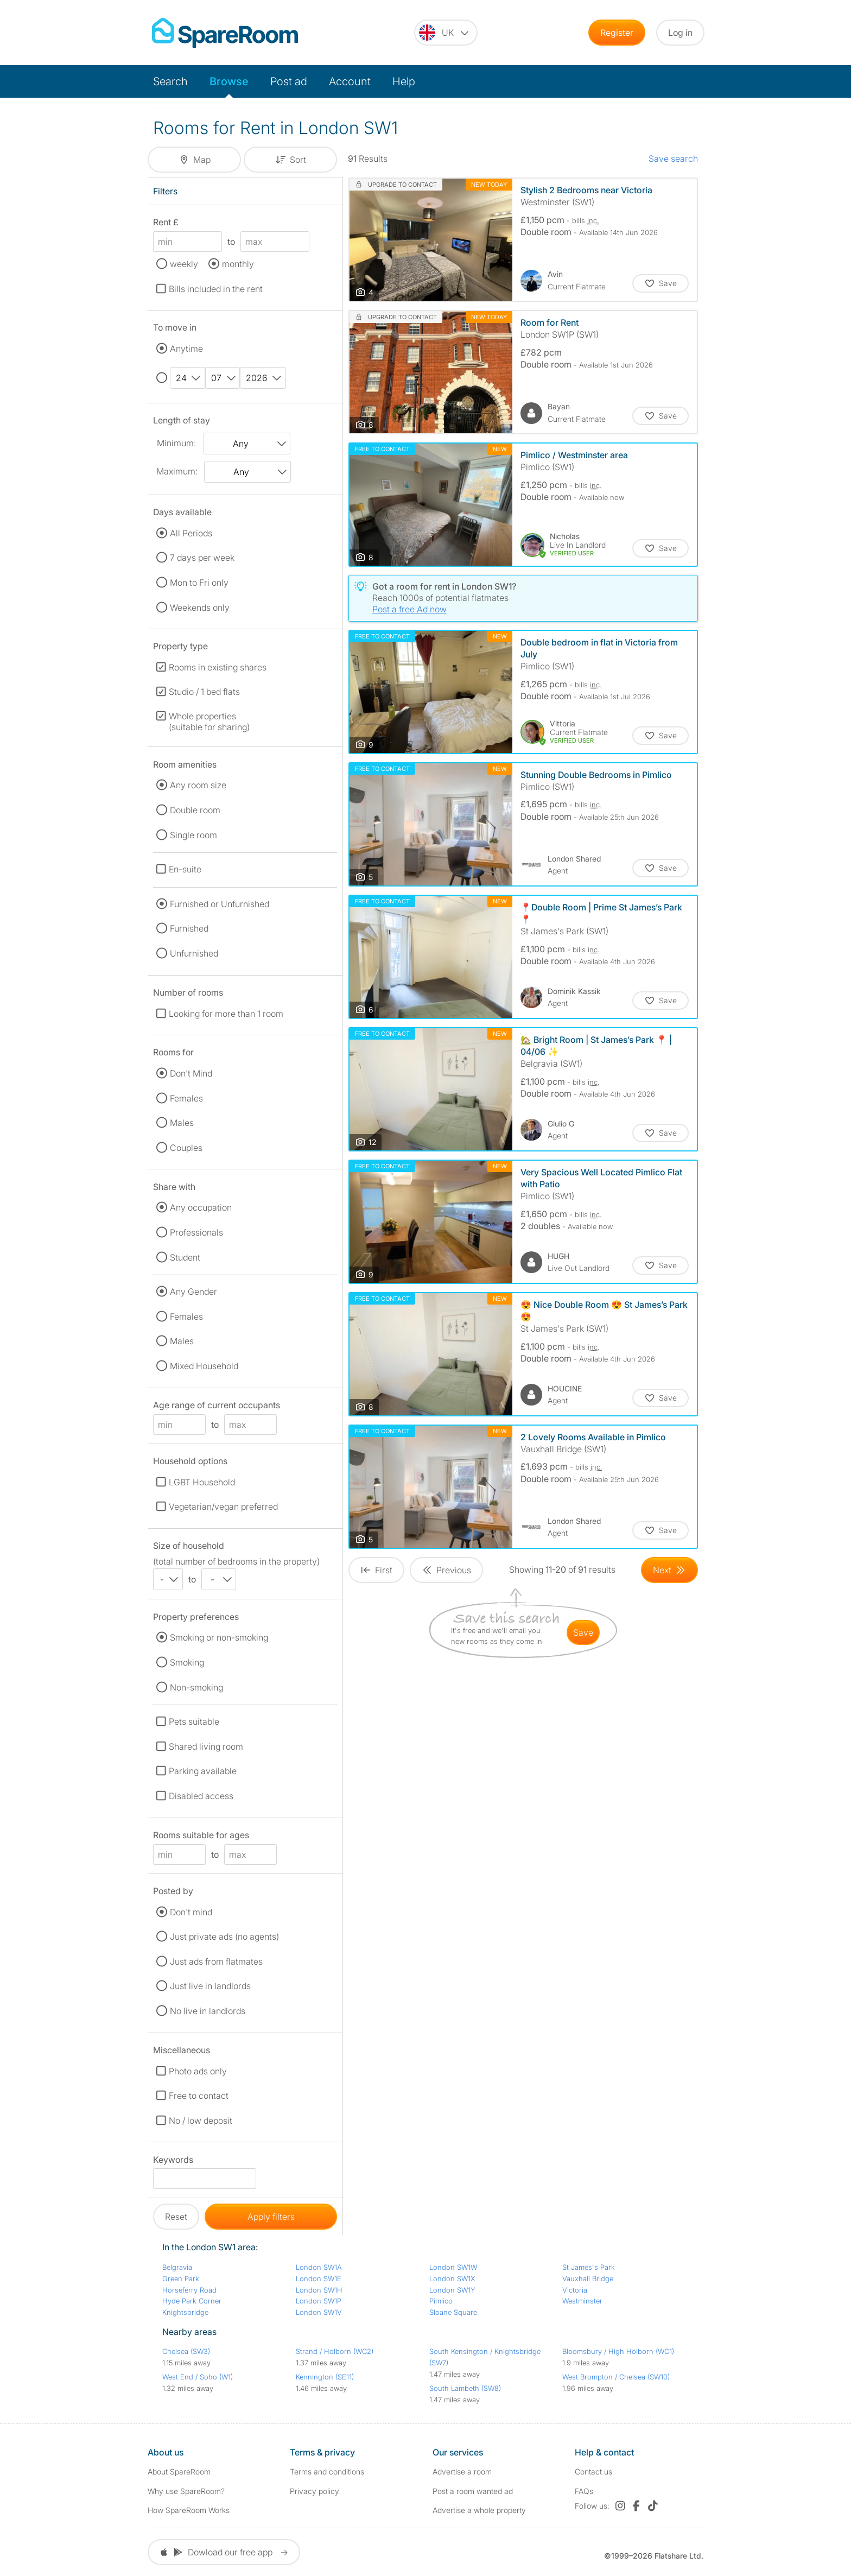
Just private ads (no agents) (224, 1936)
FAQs (584, 2491)
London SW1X (452, 2278)
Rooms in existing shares (217, 667)
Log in (680, 32)
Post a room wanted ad (473, 2491)
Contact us (593, 2471)
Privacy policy (314, 2491)
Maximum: (177, 471)
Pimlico (441, 2300)
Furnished (189, 928)
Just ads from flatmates (216, 1961)
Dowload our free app (224, 2552)
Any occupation (201, 1207)
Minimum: (176, 443)
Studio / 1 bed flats (204, 691)
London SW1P (318, 2300)
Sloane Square (453, 2312)
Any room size (198, 785)
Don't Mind (191, 1073)
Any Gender (193, 1291)
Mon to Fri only (199, 582)
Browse (229, 81)
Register (616, 32)
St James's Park (588, 2267)
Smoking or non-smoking (219, 1637)
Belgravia (177, 2267)
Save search (673, 158)
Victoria (574, 2290)
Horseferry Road (189, 2290)
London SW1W (453, 2267)
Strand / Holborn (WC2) (334, 2351)
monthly (238, 263)
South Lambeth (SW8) (465, 2388)
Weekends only (200, 607)
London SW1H (319, 2290)
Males (182, 1122)
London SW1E (318, 2278)
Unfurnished (194, 953)
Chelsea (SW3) (186, 2351)
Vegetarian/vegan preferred (223, 1506)
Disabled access (201, 1795)
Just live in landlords (210, 1985)
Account (350, 81)
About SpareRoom (179, 2471)
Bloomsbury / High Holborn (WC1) (618, 2351)
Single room (193, 835)
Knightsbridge (185, 2312)
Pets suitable (194, 1721)
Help (403, 81)
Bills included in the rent (216, 288)
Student (185, 1257)
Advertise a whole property (479, 2510)
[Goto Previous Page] (446, 1570)
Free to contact (198, 2095)
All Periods (191, 533)
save (583, 1632)
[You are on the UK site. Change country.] (446, 33)
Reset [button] (176, 2216)
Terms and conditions (327, 2471)
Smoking (187, 1662)
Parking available (203, 1770)
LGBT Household (202, 1482)
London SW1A (319, 2267)
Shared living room (206, 1746)
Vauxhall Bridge (587, 2278)
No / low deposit (200, 2120)
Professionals (196, 1232)
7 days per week (202, 557)
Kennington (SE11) (325, 2376)
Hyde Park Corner (191, 2300)
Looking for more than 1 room (226, 1013)
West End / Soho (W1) (197, 2376)
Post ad (288, 81)
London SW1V (319, 2312)
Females (186, 1098)
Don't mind (191, 1912)
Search (170, 81)
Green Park (180, 2278)
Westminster (582, 2300)
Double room (195, 810)
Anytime (186, 348)
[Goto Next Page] (669, 1570)
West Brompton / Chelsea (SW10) (616, 2376)
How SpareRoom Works (189, 2510)
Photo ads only (198, 2071)
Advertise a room (462, 2471)
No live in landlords (207, 2010)
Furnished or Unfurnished (219, 903)
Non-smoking (196, 1687)
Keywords (173, 2161)
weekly (184, 263)
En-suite (185, 869)
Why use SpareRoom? (186, 2491)
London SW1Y (452, 2290)
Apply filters (271, 2216)
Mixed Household (204, 1365)
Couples (186, 1147)
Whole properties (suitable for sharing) (209, 721)
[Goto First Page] (376, 1570)
